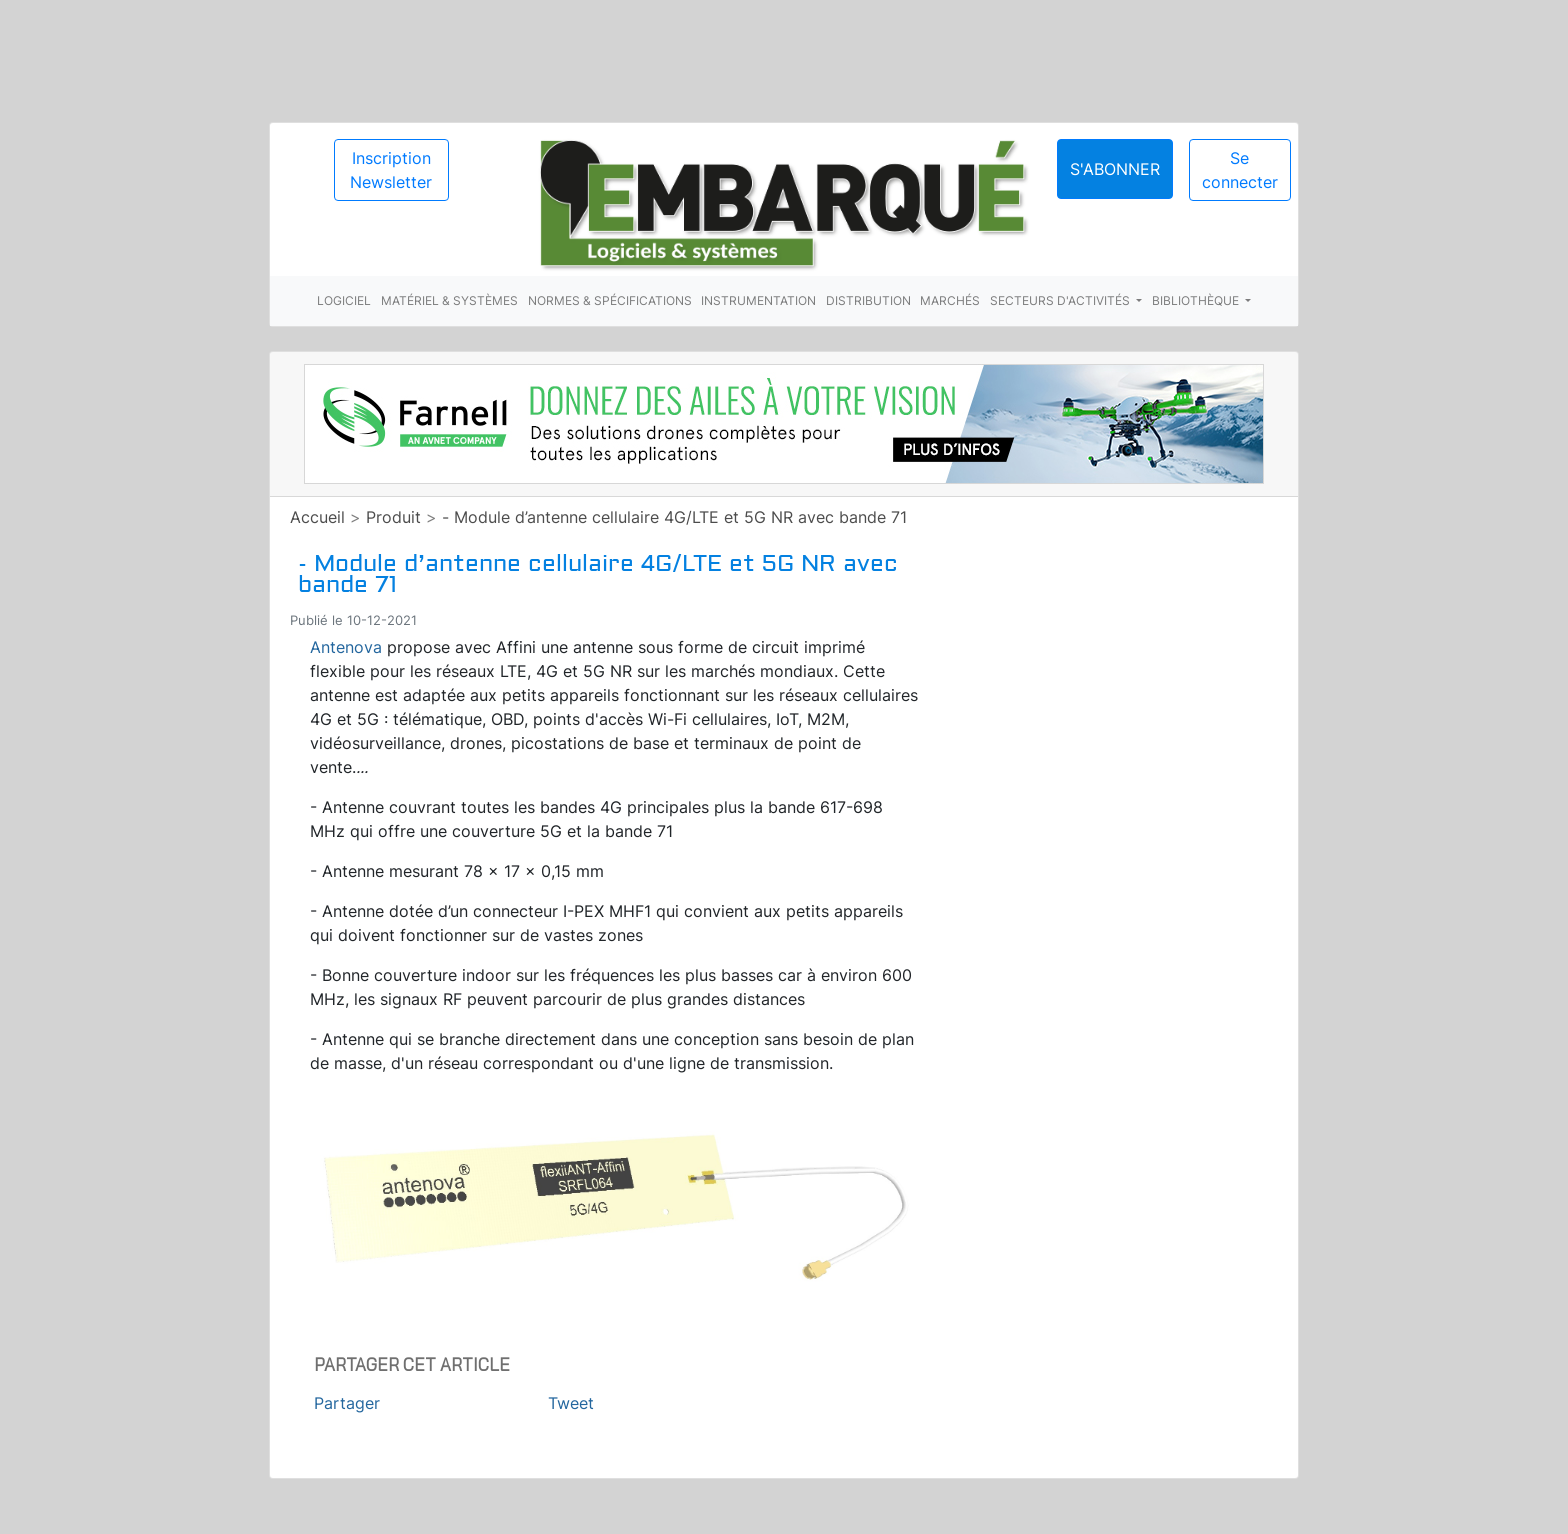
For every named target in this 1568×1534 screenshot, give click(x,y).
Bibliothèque (1197, 300)
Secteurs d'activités (1061, 300)
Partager (347, 1403)
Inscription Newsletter (391, 170)
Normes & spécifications (610, 300)
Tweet (571, 1403)
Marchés (950, 300)
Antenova (346, 647)
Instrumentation (758, 300)
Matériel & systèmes (449, 300)
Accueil (317, 517)
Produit (393, 517)
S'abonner (1115, 169)
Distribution (868, 300)
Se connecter (1240, 170)
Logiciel (344, 300)
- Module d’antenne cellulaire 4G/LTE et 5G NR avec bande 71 (674, 517)
